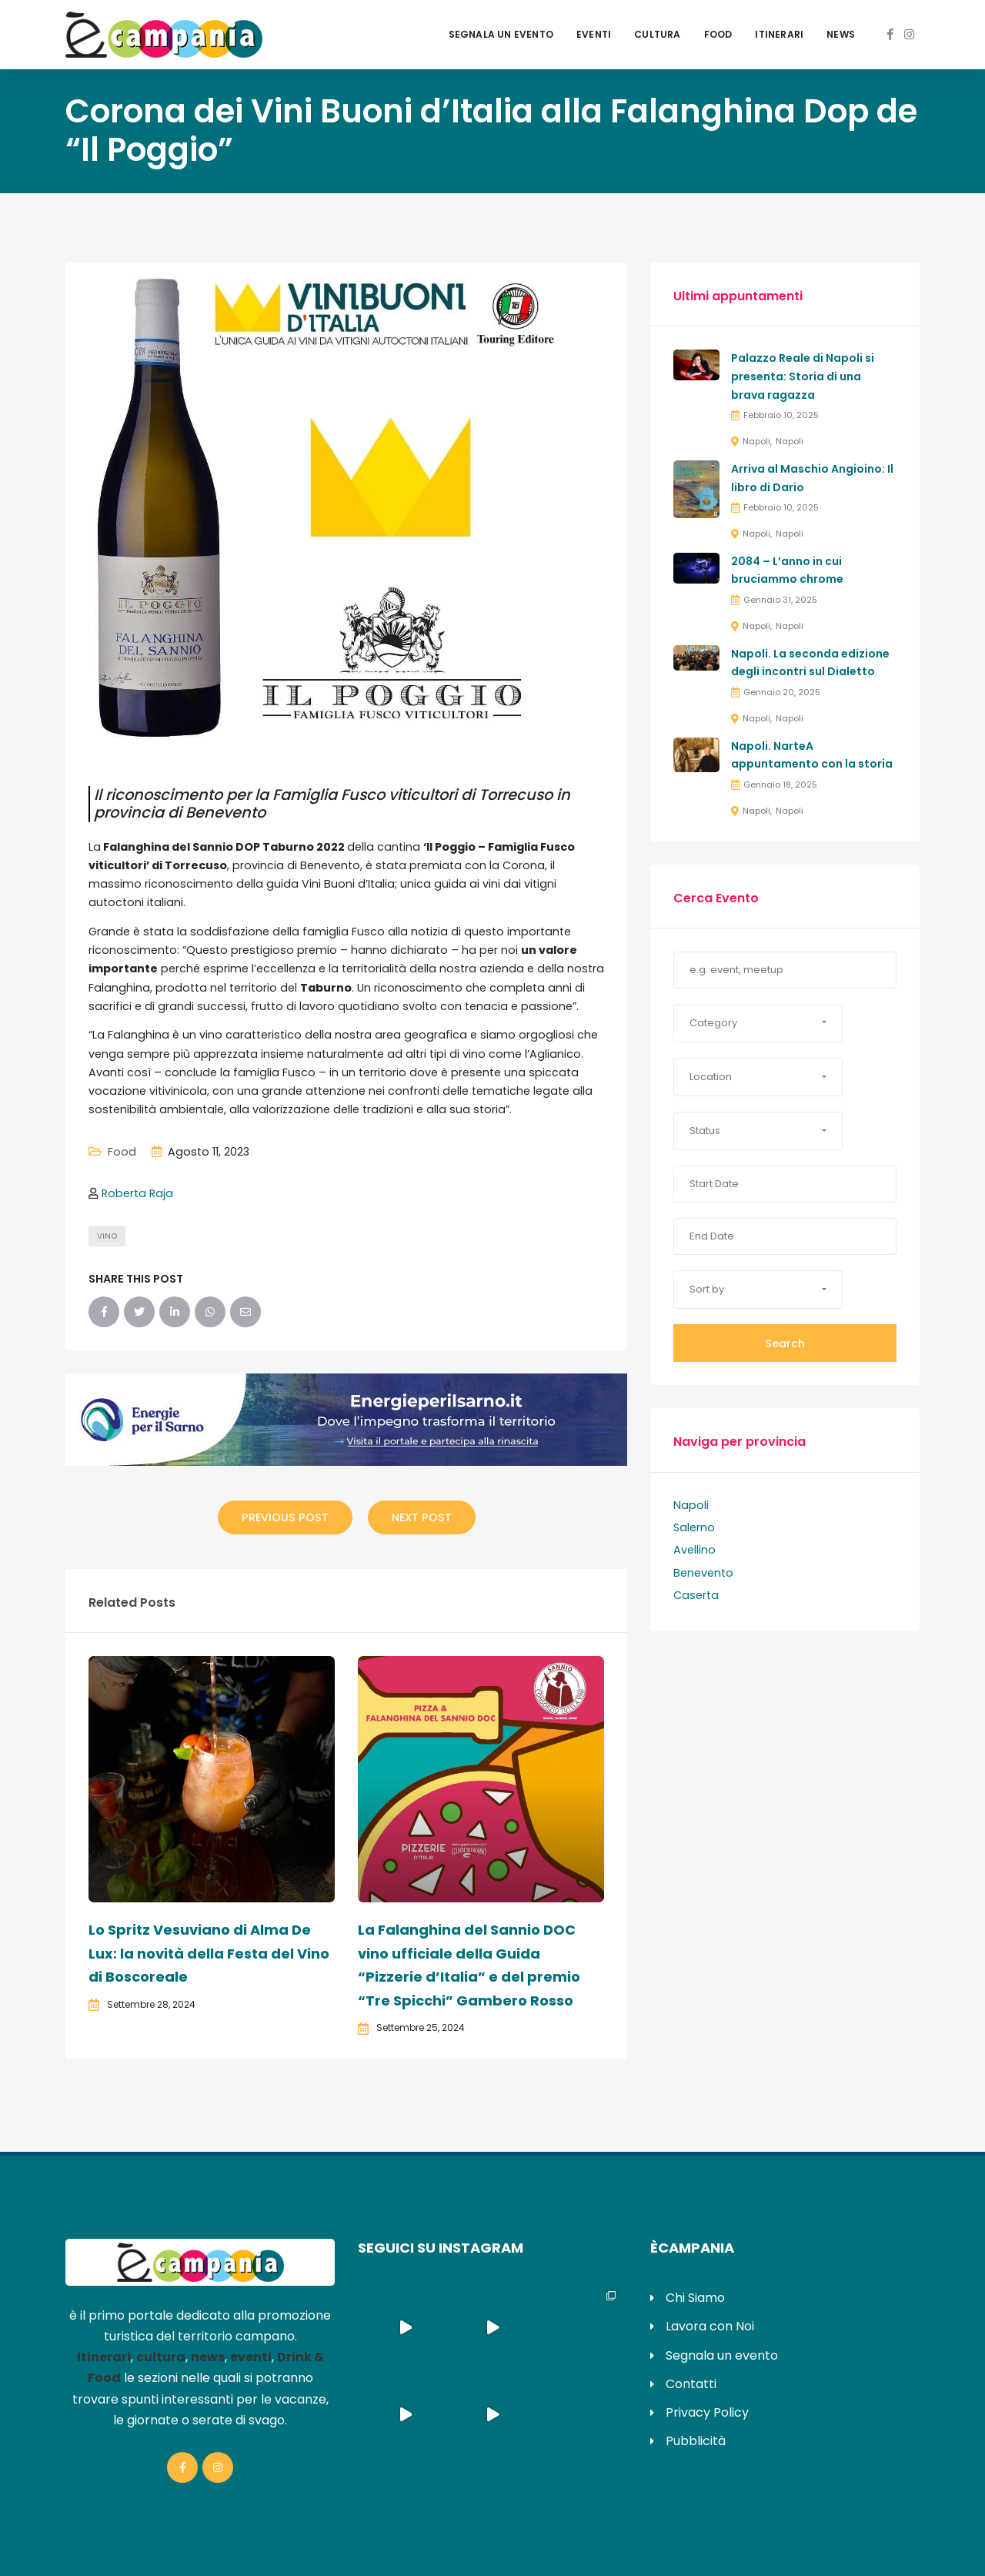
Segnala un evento (501, 34)
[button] (758, 1023)
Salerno (694, 1527)
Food (718, 34)
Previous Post (285, 1517)
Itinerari (779, 34)
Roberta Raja (137, 1193)
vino (107, 1236)
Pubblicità (696, 2441)
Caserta (696, 1595)
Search (785, 1343)
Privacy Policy (707, 2412)
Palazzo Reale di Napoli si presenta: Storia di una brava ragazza (802, 376)
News (840, 34)
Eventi (593, 34)
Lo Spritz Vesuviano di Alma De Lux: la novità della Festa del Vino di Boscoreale (208, 1953)
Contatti (691, 2384)
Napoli (756, 441)
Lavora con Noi (710, 2326)
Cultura (657, 34)
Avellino (694, 1549)
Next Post (422, 1517)
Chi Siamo (695, 2298)
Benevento (703, 1573)
